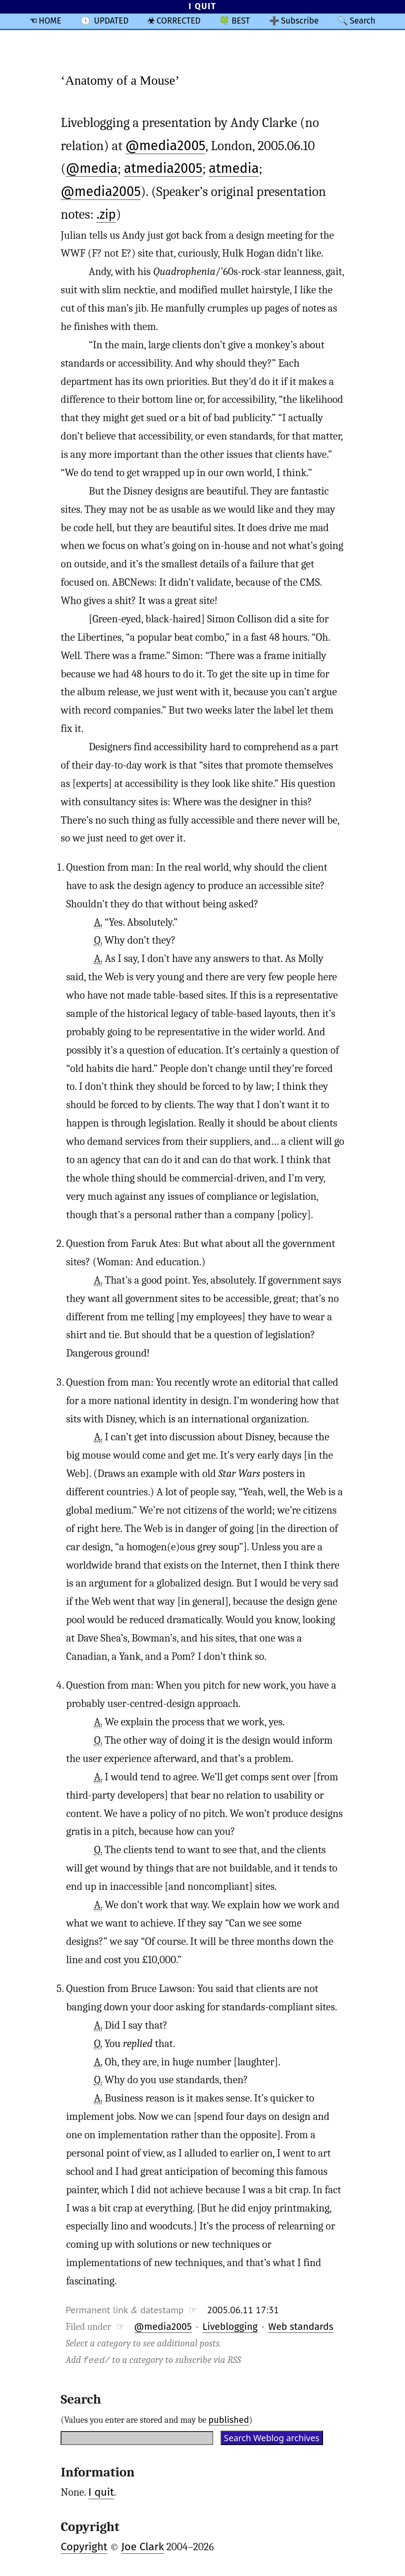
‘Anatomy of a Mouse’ (120, 80)
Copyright (84, 2546)
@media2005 (166, 145)
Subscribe (300, 21)
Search (362, 21)
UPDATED (111, 21)
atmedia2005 (163, 168)
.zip (106, 214)
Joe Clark (142, 2546)
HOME (50, 21)
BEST (240, 21)
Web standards (300, 2326)
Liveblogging (229, 2326)
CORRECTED (179, 21)
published (228, 2419)
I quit (101, 2491)
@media (91, 168)
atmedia (234, 168)
